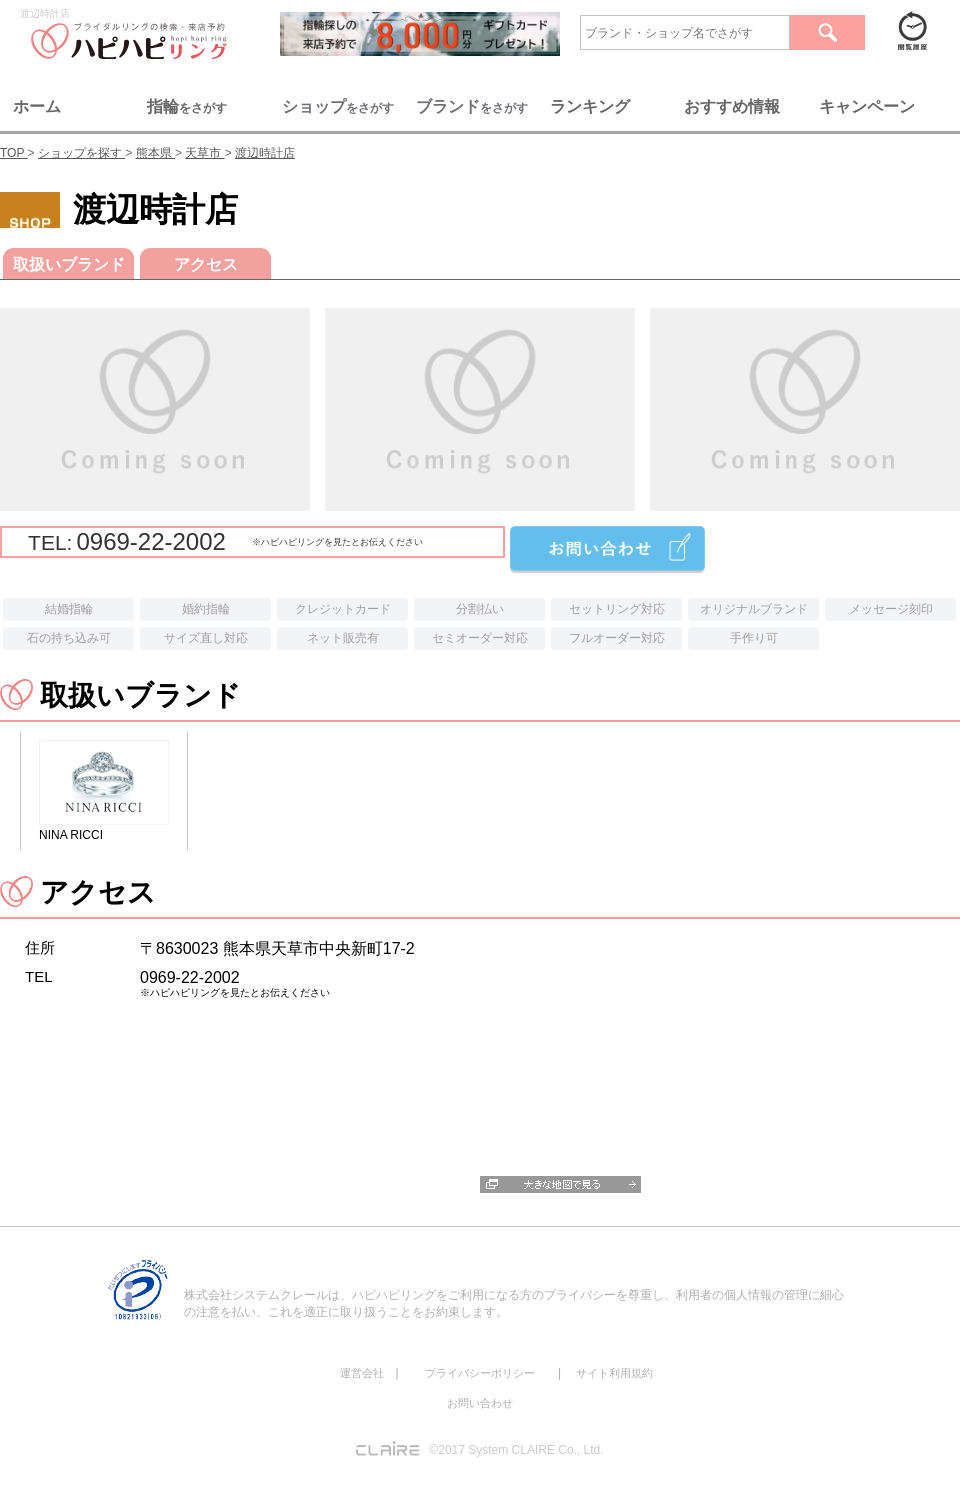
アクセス (206, 264)
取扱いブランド (69, 264)
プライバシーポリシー (480, 1373)
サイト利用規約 (614, 1373)
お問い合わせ (480, 1403)
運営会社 (362, 1373)
